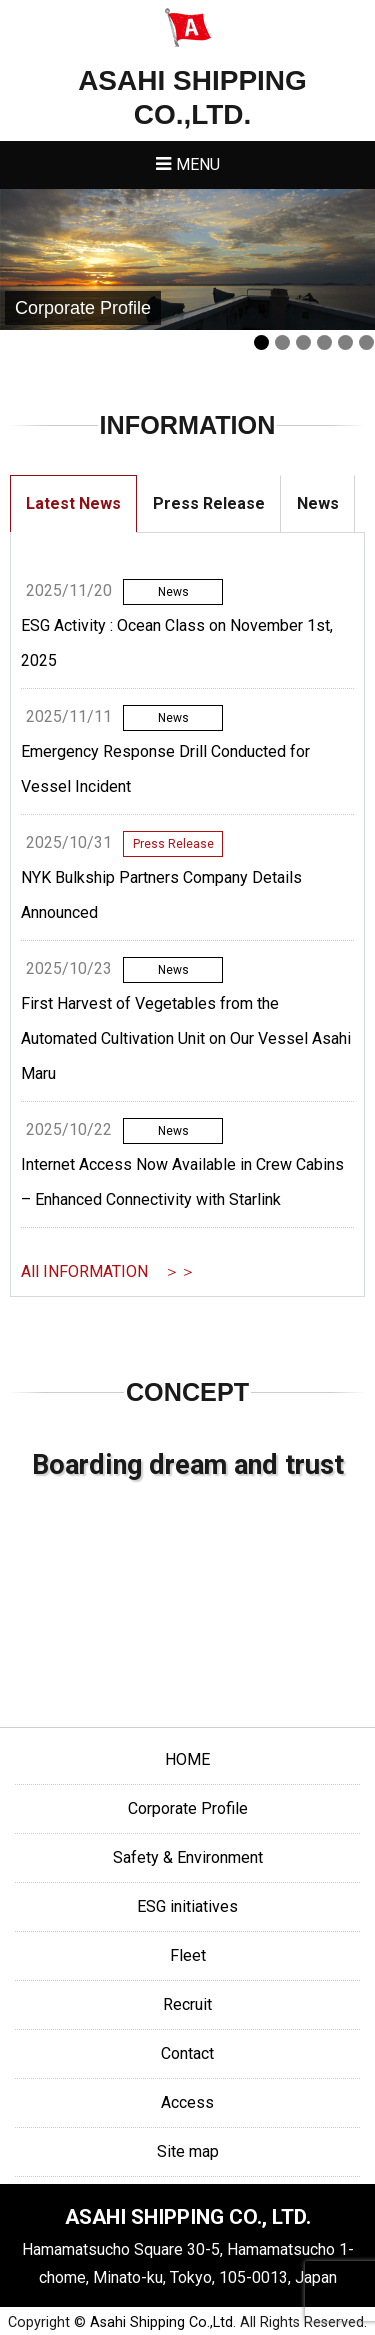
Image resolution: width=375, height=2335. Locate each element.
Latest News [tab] (73, 503)
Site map (188, 2151)
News (173, 592)
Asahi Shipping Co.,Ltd (161, 2322)
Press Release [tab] (209, 503)
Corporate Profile (188, 1808)
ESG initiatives (187, 1906)
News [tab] (318, 503)
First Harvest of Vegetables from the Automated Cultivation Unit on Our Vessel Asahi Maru (186, 1038)
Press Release (173, 844)
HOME (187, 1759)
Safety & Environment (188, 1857)
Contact (187, 2053)
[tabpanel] (187, 914)
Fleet (188, 1955)
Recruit (187, 2004)
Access (187, 2102)
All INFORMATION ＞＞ (108, 1271)
